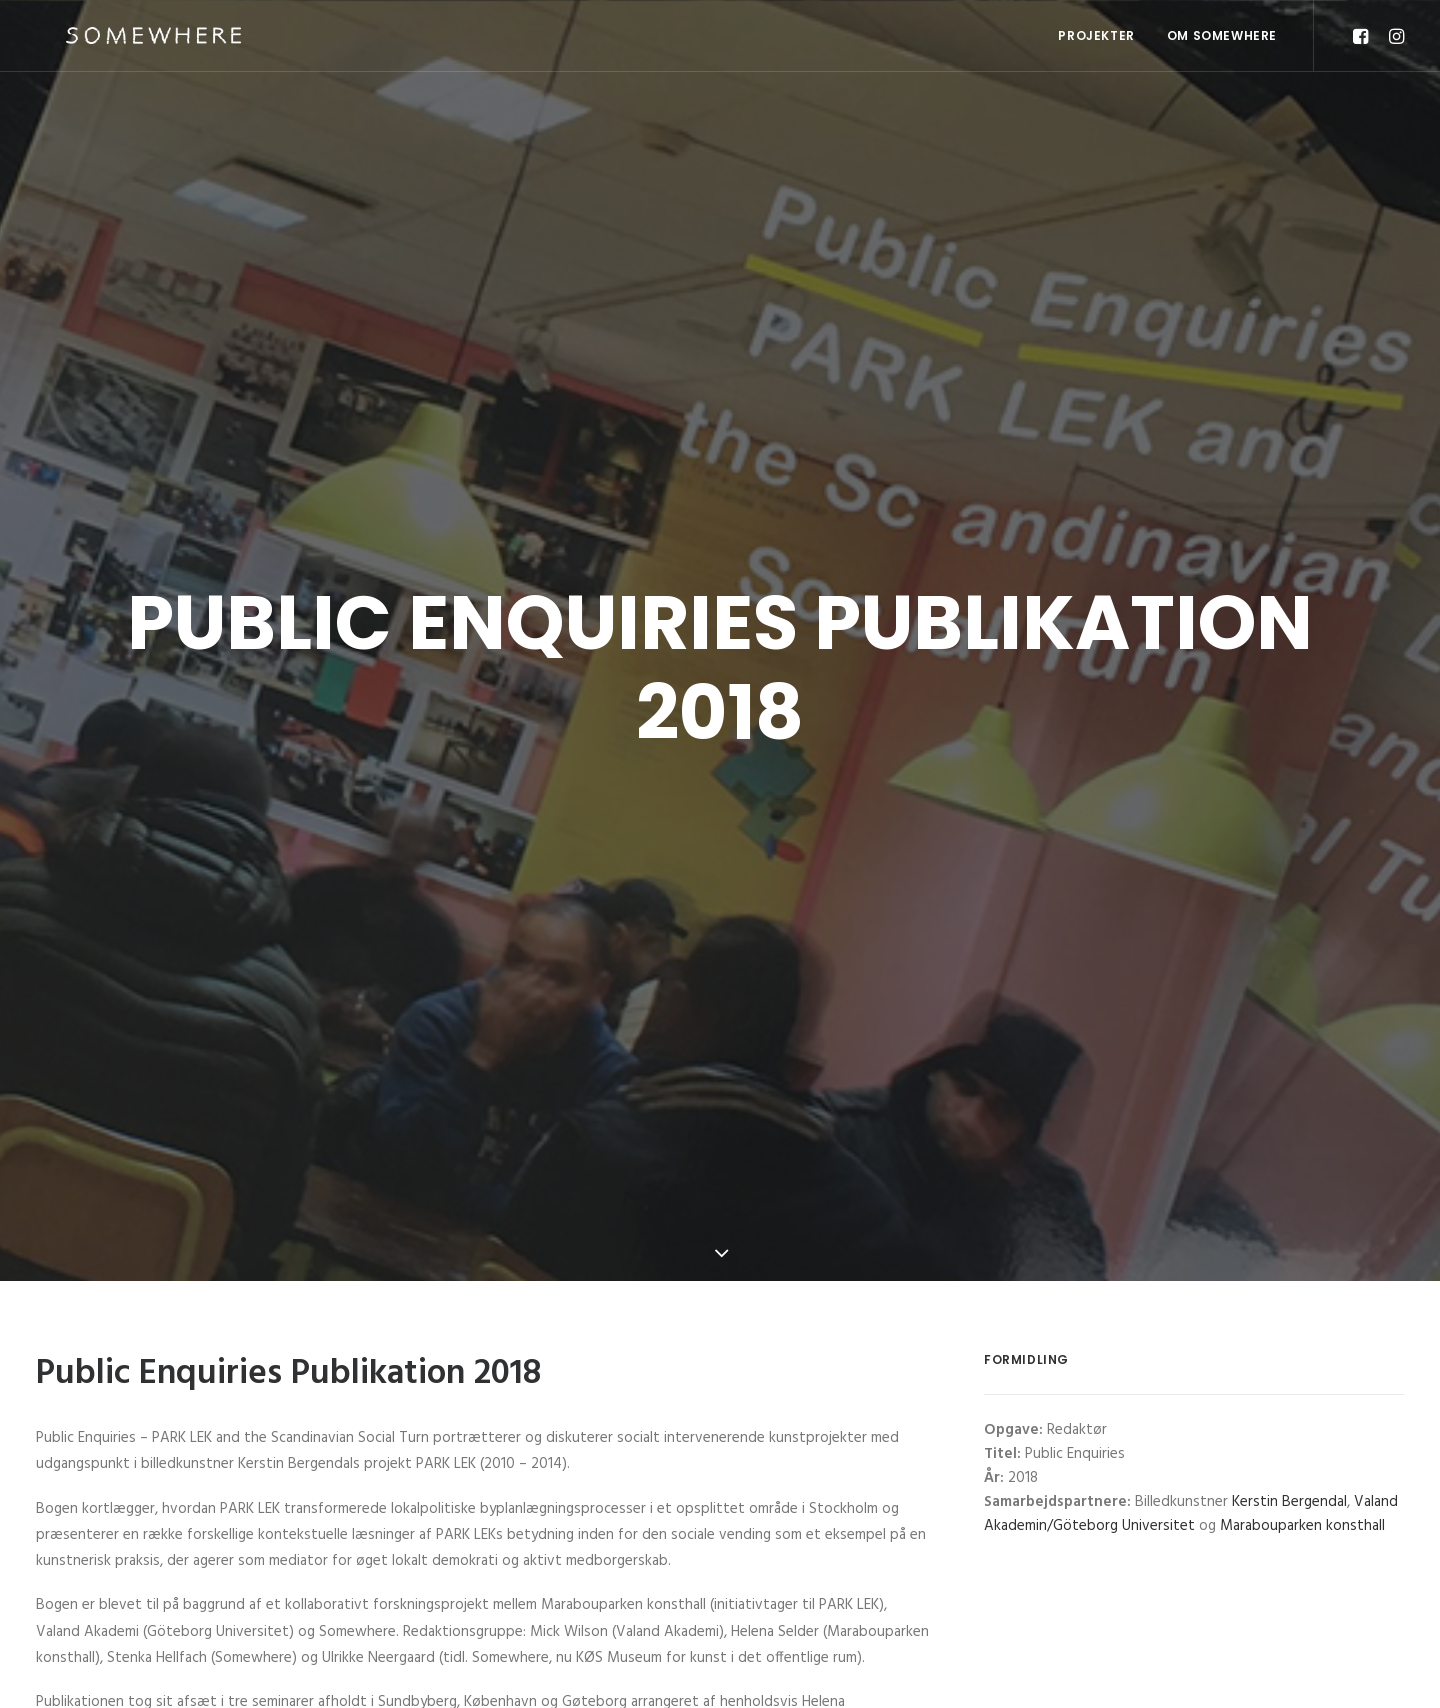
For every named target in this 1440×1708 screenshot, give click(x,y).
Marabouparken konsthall (1302, 1506)
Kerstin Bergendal (1289, 1482)
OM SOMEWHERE (1222, 35)
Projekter (1096, 35)
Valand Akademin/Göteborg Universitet (1191, 1494)
